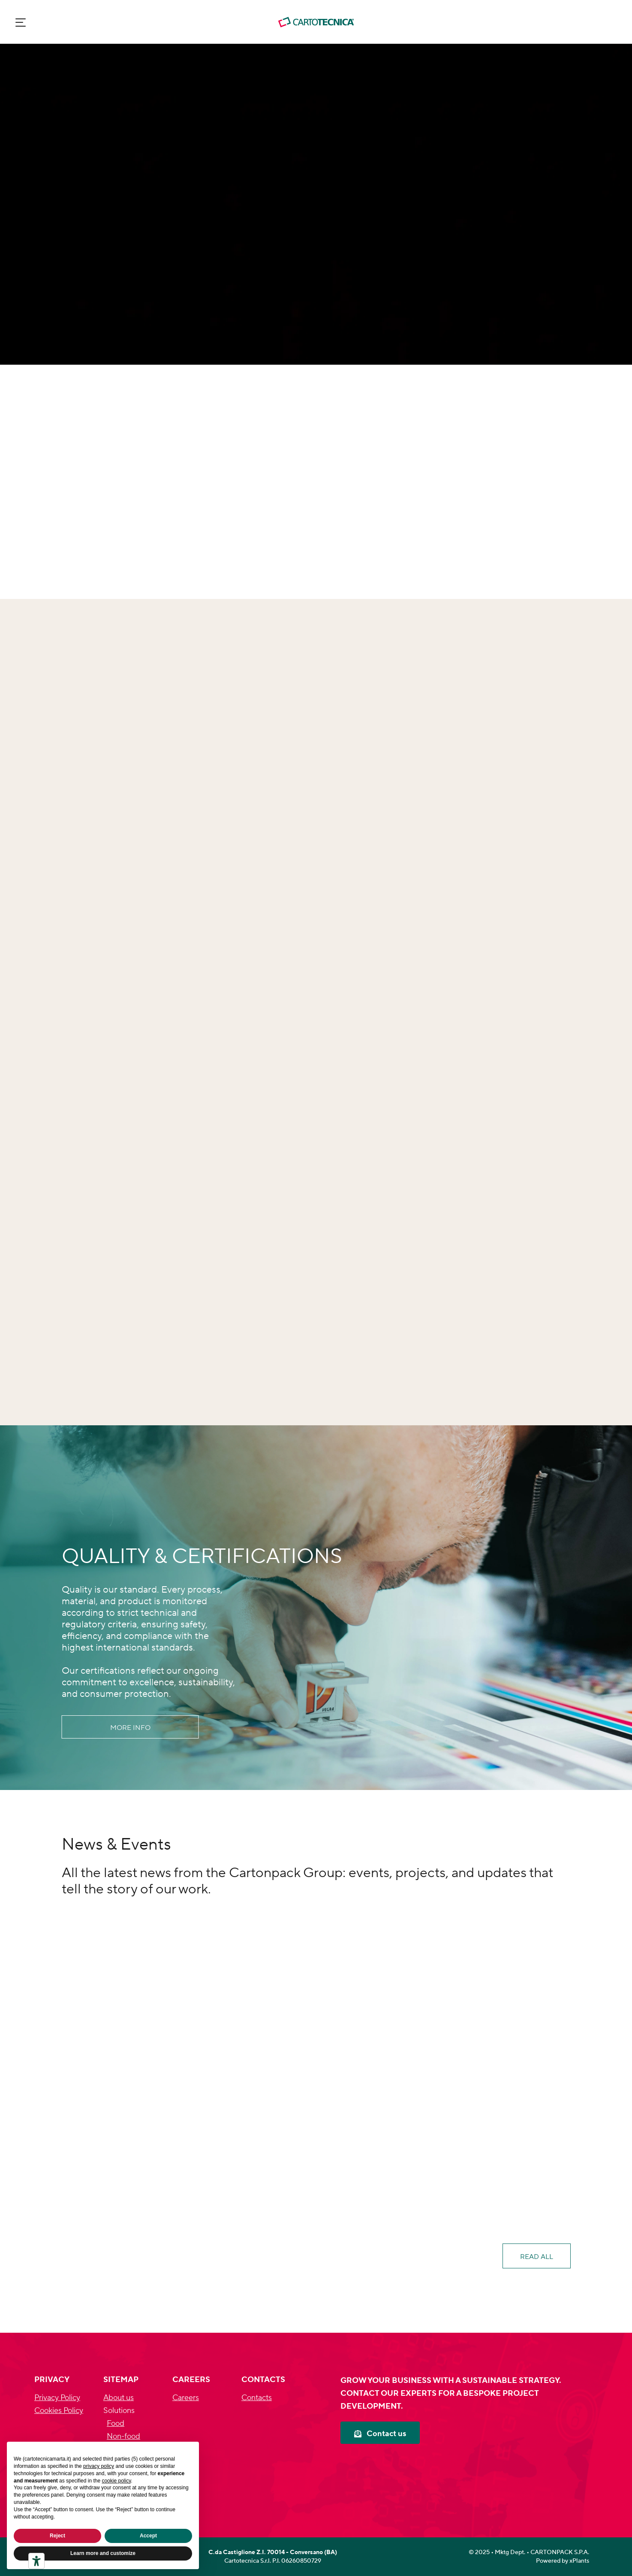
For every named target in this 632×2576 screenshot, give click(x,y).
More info (130, 1727)
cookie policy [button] (116, 2481)
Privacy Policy (57, 2398)
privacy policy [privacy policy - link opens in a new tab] (98, 2466)
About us (118, 2398)
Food (115, 2423)
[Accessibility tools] (36, 2561)
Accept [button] (148, 2536)
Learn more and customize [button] (102, 2553)
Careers (185, 2398)
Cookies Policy (58, 2411)
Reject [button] (57, 2536)
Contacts (256, 2398)
